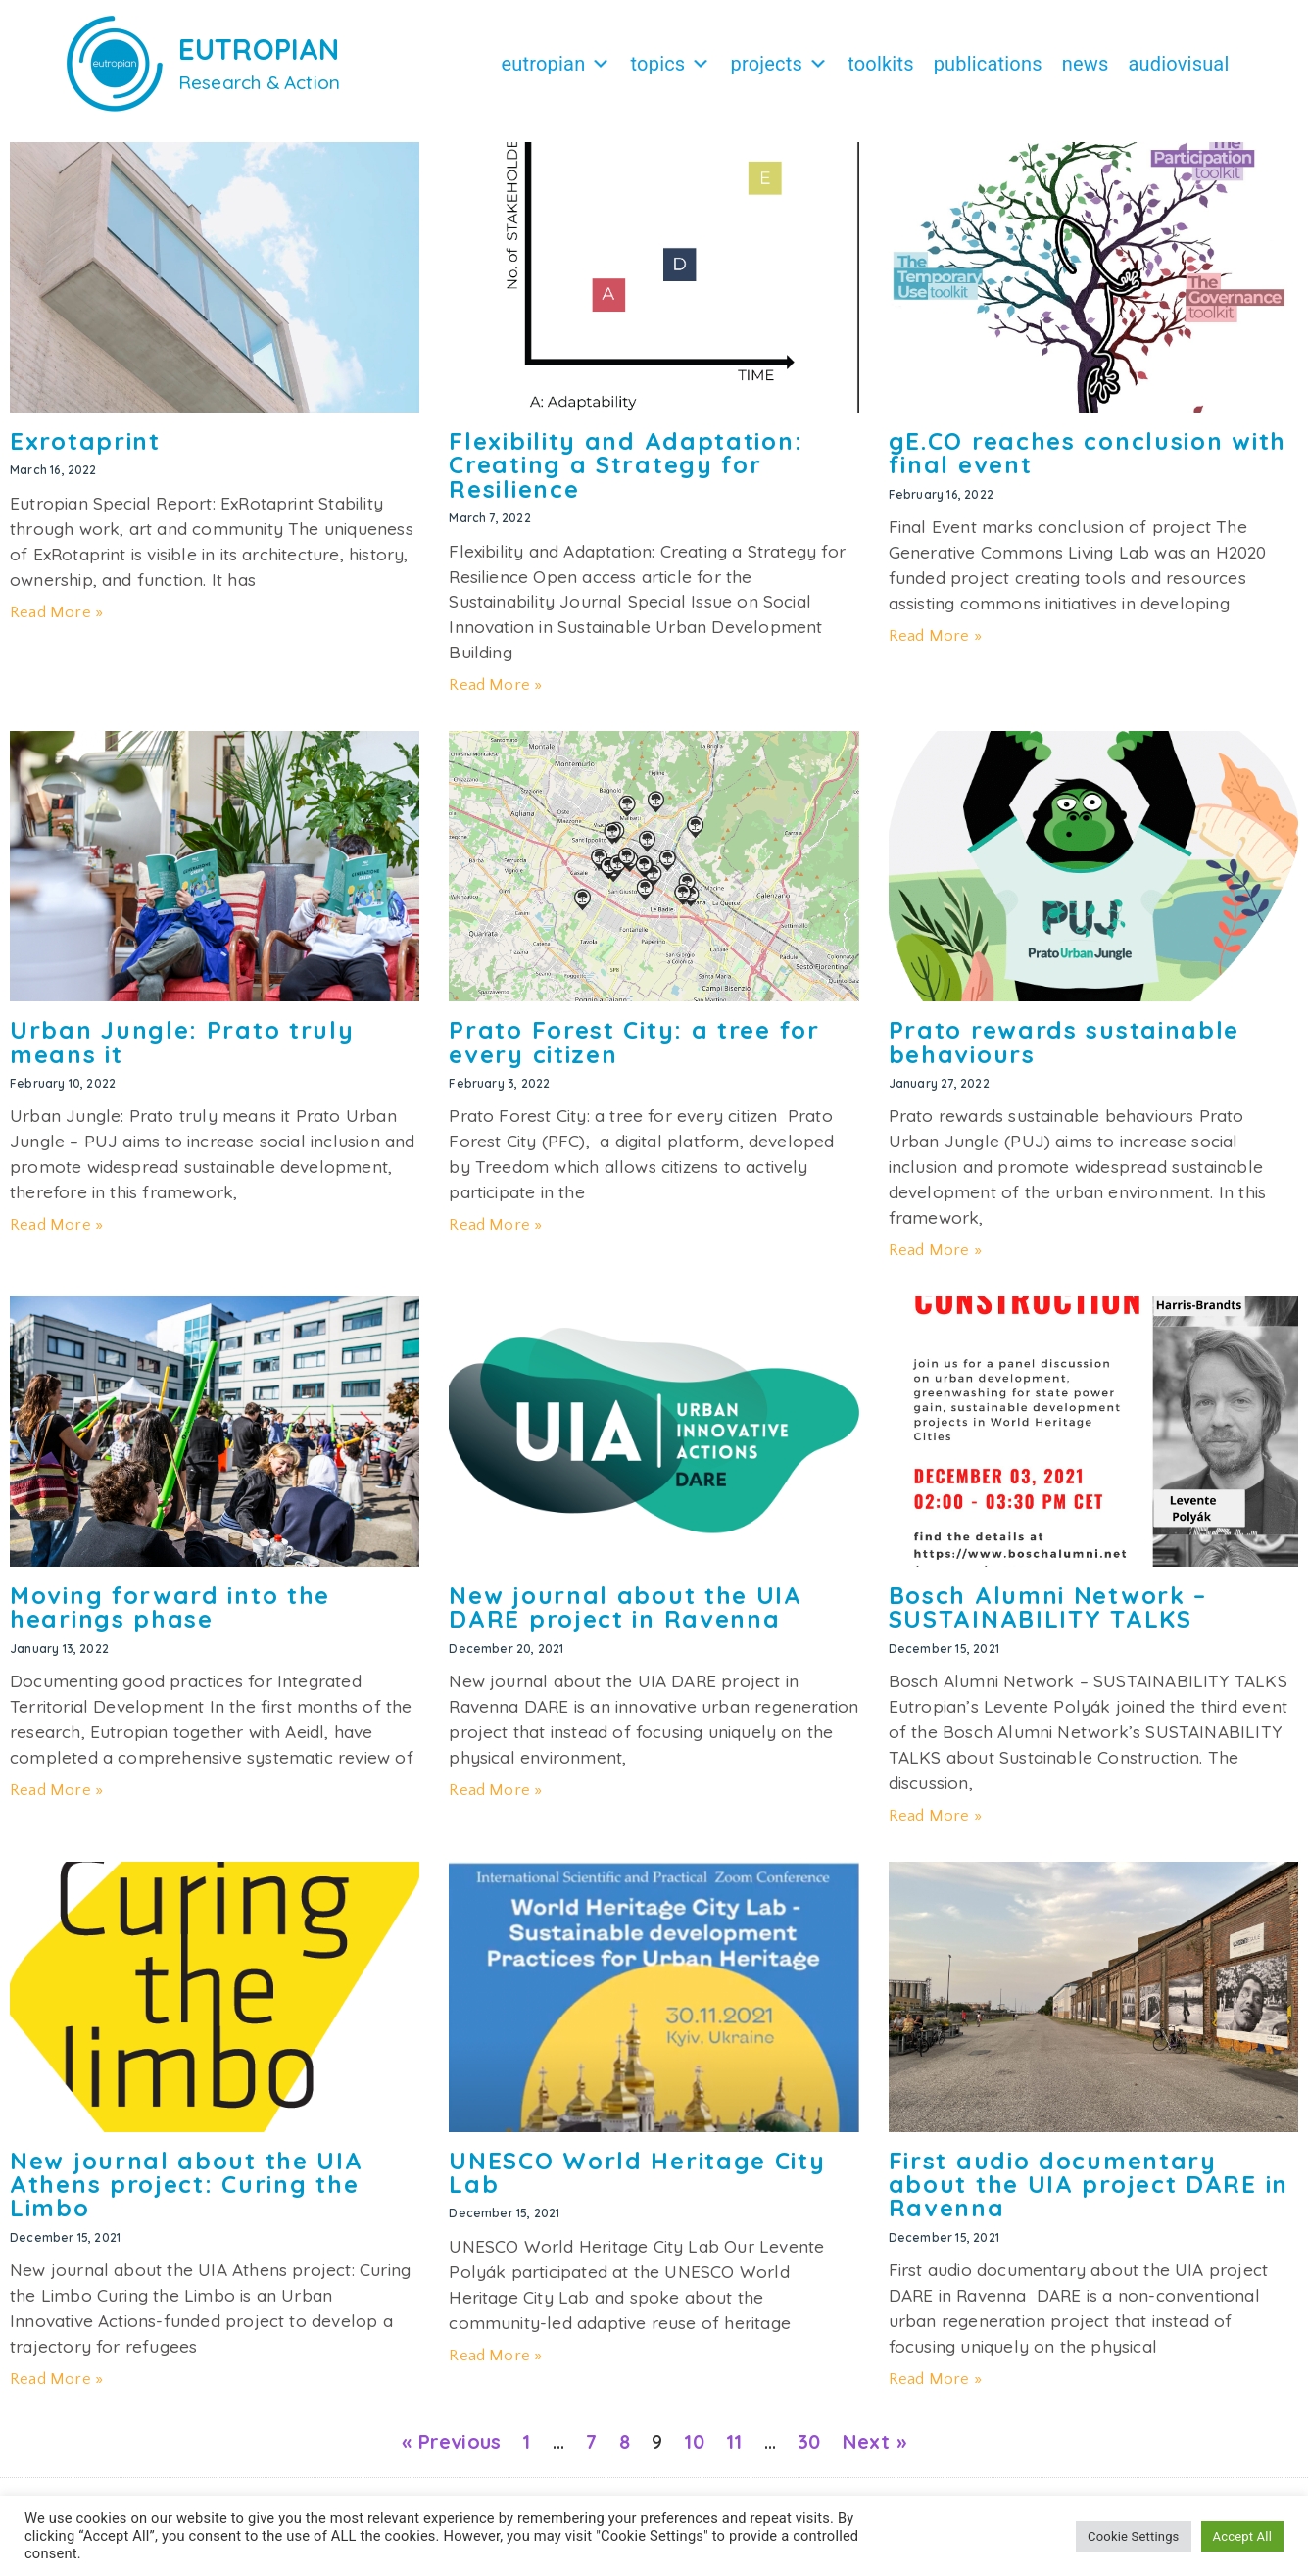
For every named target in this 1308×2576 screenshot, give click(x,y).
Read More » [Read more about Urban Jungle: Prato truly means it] (56, 1234)
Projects (780, 63)
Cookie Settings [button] (1133, 2536)
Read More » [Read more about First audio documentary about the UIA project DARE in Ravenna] (935, 2389)
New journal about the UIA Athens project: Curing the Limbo (186, 2194)
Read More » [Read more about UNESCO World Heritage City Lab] (495, 2365)
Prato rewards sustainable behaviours (1064, 1051)
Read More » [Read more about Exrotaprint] (56, 622)
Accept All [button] (1242, 2536)
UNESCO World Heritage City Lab (637, 2182)
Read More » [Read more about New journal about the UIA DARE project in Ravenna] (495, 1800)
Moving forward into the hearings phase (170, 1616)
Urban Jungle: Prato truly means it (182, 1051)
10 (693, 2451)
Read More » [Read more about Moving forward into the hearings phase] (56, 1800)
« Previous (451, 2451)
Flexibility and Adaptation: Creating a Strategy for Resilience (625, 474)
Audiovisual (1178, 63)
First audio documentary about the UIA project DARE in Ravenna (1088, 2194)
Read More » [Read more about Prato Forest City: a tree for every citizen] (495, 1234)
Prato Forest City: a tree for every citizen (634, 1051)
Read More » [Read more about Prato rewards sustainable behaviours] (935, 1260)
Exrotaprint (85, 450)
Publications (988, 63)
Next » (874, 2451)
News (1085, 63)
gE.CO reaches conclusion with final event (1087, 462)
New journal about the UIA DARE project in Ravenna (625, 1616)
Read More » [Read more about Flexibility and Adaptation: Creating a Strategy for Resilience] (495, 695)
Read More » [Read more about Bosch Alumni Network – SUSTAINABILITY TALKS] (935, 1825)
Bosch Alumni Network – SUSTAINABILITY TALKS (1048, 1616)
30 (809, 2451)
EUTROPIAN (259, 49)
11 (734, 2451)
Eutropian (555, 63)
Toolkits (880, 63)
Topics (671, 63)
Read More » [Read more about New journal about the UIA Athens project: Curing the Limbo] (56, 2389)
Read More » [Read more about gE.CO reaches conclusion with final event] (935, 646)
